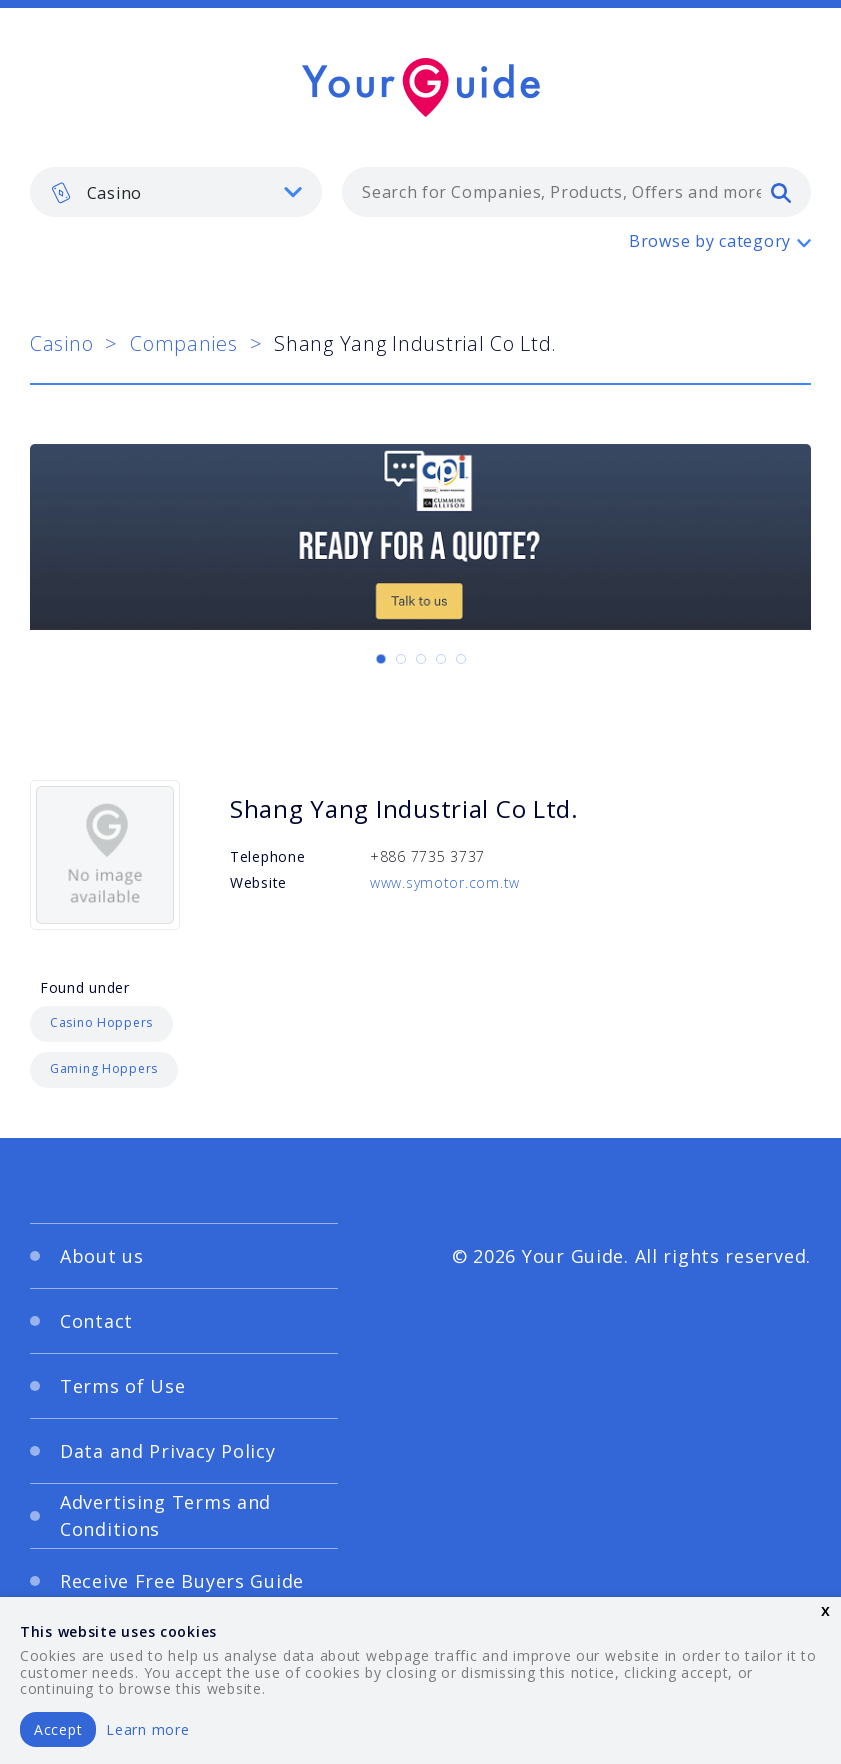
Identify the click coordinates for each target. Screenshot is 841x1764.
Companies (183, 343)
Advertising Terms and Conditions (165, 1515)
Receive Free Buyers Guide (182, 1581)
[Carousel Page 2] (401, 659)
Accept (58, 1729)
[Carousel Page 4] (441, 659)
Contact (96, 1321)
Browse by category (710, 241)
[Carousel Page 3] (421, 659)
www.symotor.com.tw (445, 882)
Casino (61, 343)
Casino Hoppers (101, 1022)
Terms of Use (123, 1386)
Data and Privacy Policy (168, 1451)
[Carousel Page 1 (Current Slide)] (381, 659)
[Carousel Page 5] (461, 659)
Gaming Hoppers (104, 1068)
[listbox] (176, 192)
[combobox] (576, 192)
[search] (781, 192)
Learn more (147, 1729)
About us (102, 1256)
